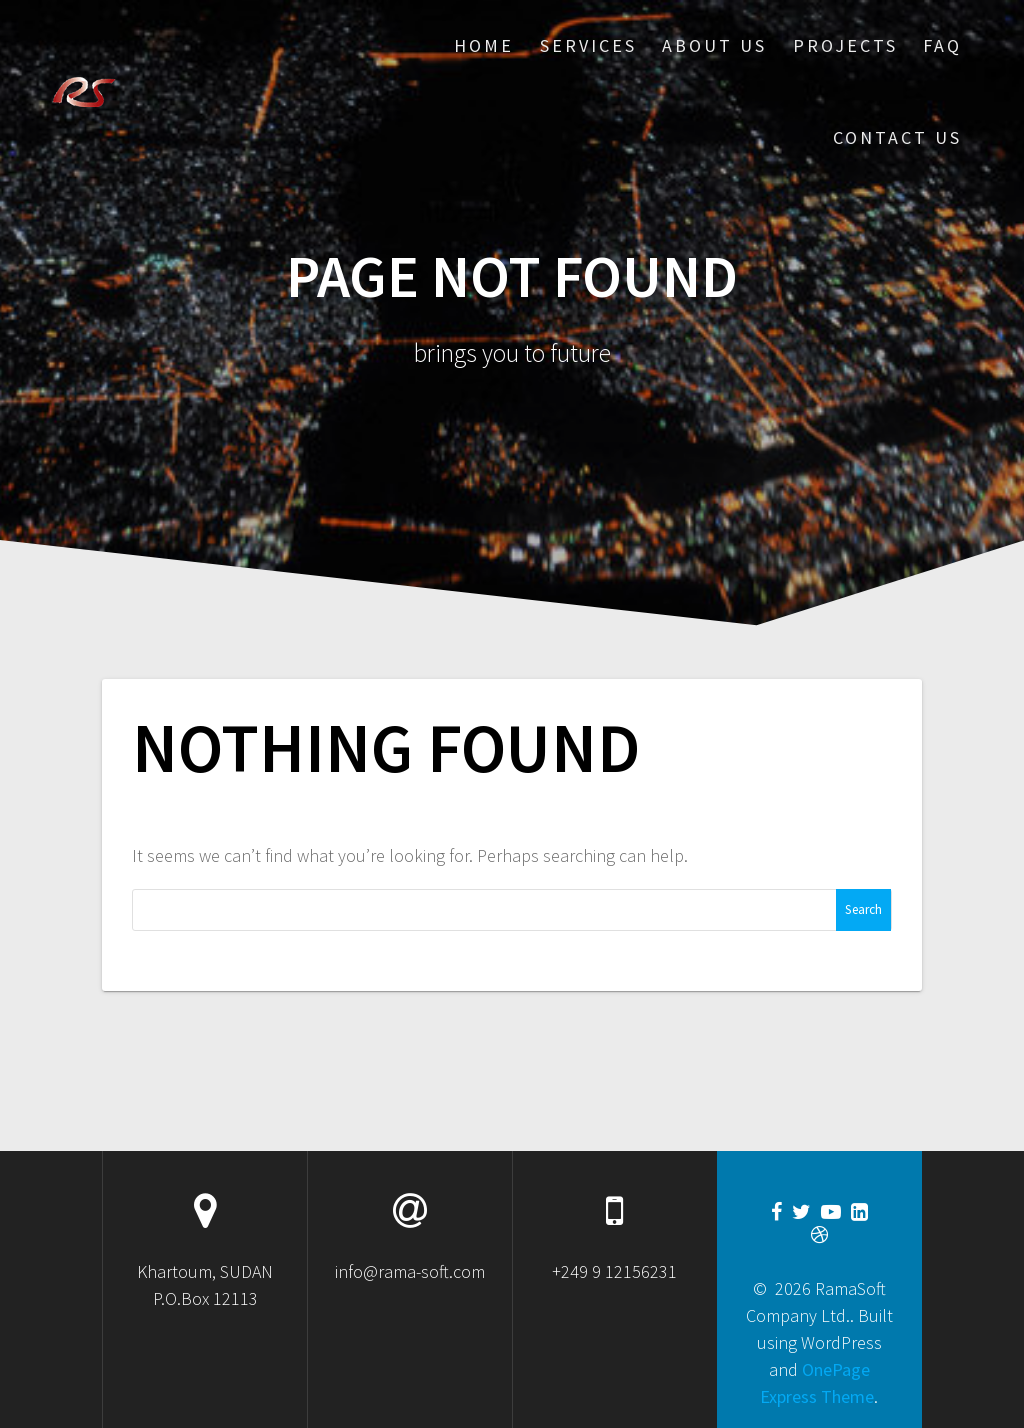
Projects (845, 45)
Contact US (897, 137)
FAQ (942, 45)
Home (484, 45)
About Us (714, 45)
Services (588, 45)
